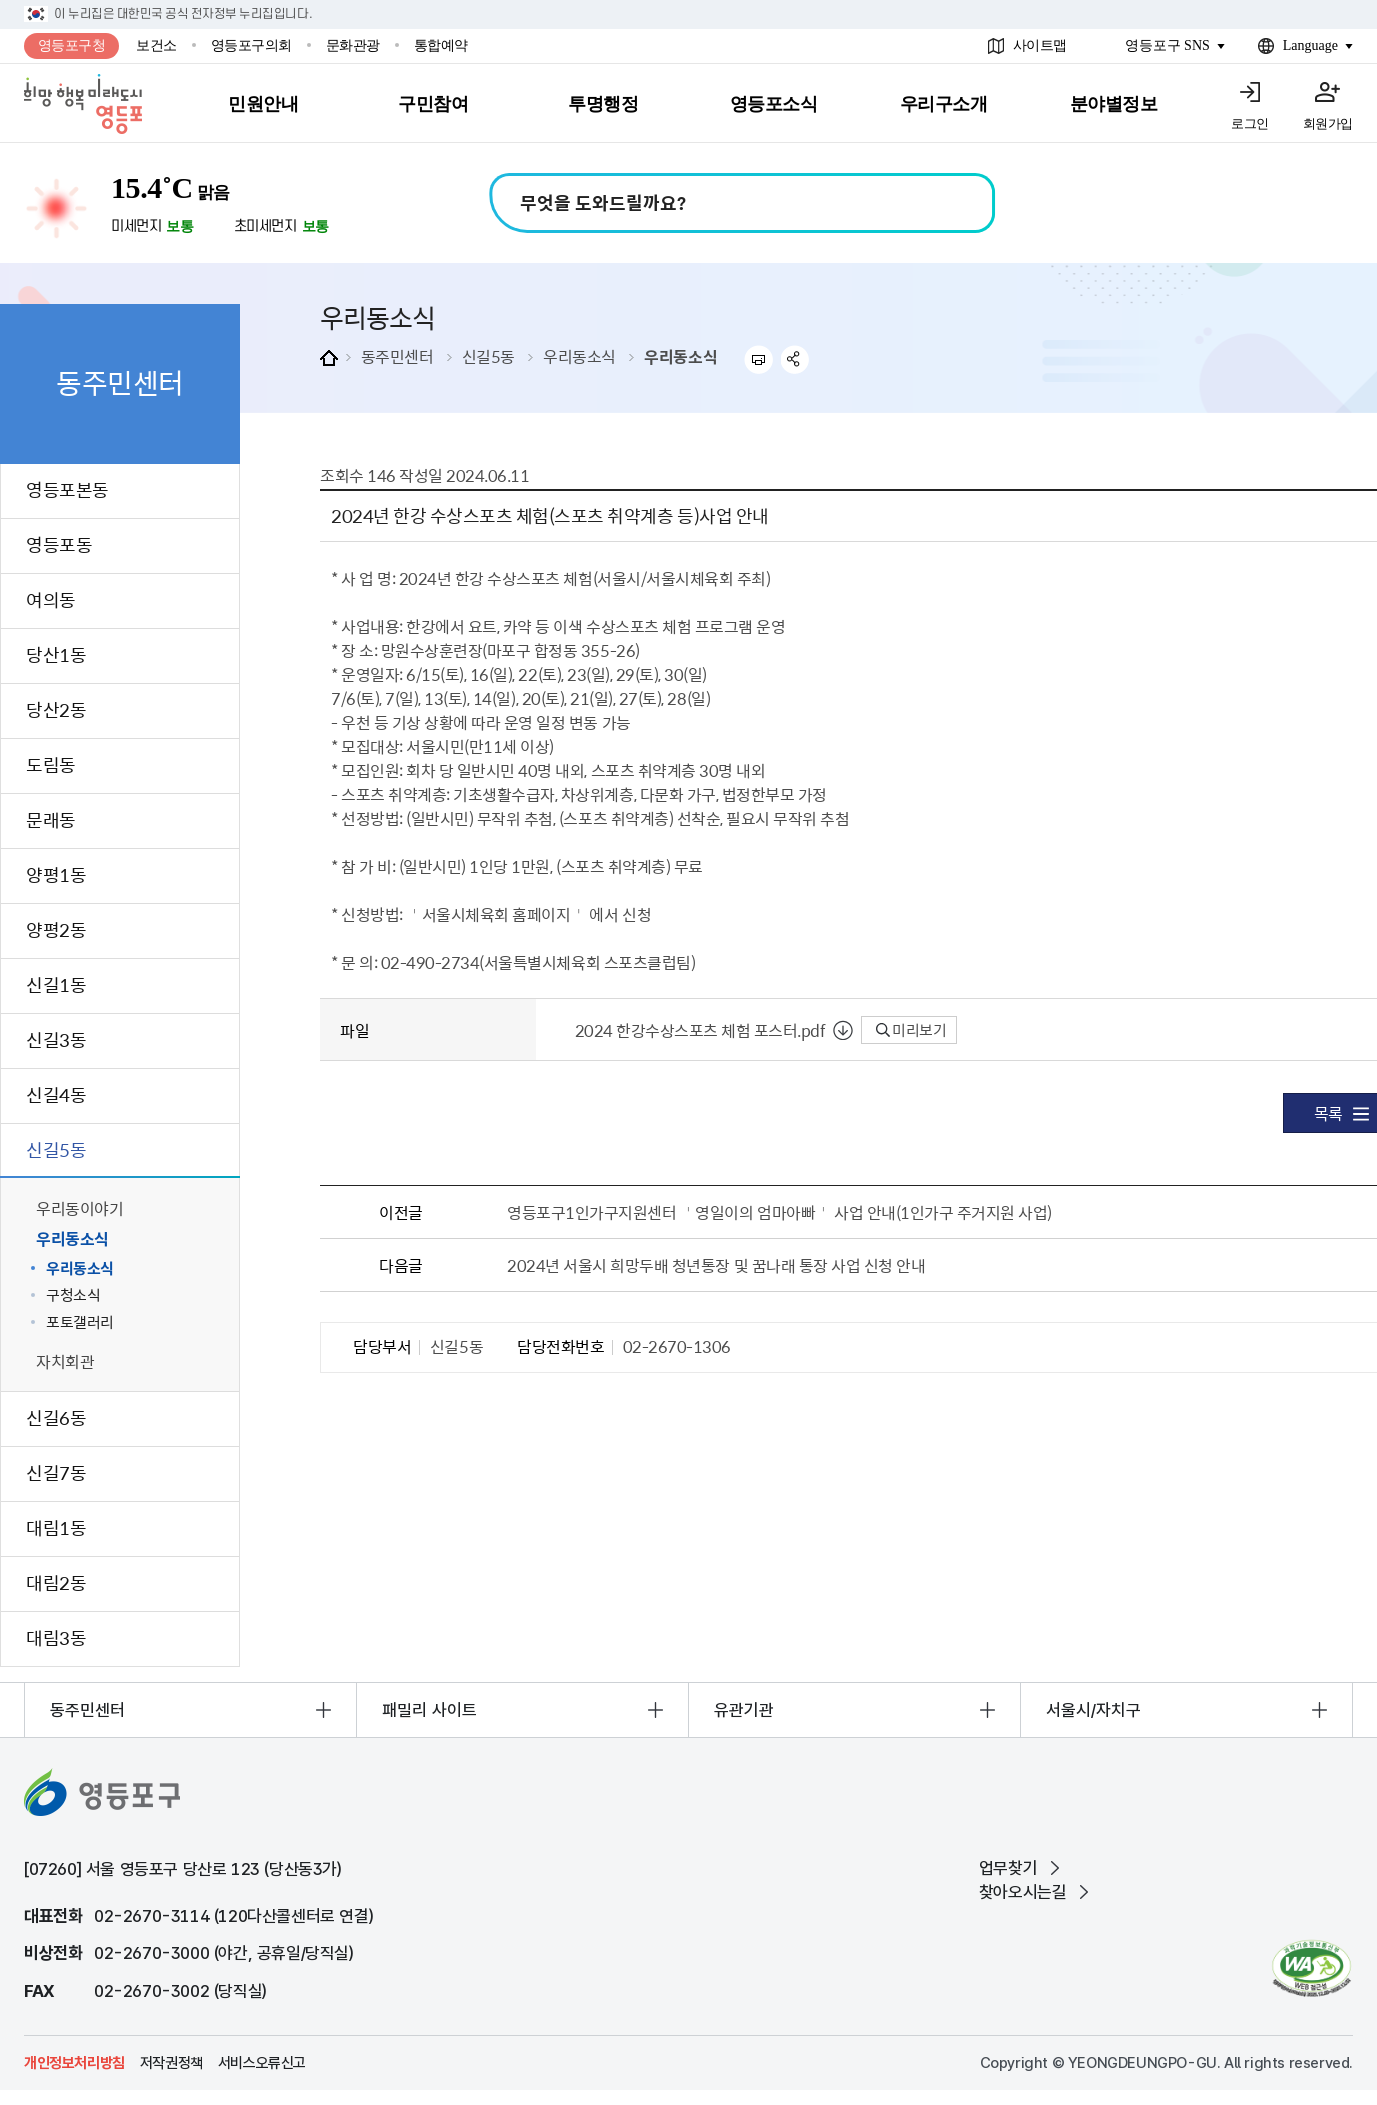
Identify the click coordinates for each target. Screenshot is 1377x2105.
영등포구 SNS (1167, 45)
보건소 (156, 45)
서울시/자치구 (1093, 1710)
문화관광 (353, 45)
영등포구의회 (251, 45)
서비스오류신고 (262, 2063)
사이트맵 (1040, 45)
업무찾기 (1008, 1868)
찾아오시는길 (1023, 1892)
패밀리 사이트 (429, 1710)
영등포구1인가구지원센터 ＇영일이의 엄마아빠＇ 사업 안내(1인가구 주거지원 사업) (779, 1212)
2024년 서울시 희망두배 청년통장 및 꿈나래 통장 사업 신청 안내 (716, 1265)
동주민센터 (397, 356)
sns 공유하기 (795, 359)
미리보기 (911, 1030)
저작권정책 (171, 2063)
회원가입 (1328, 123)
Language (1310, 45)
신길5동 (488, 356)
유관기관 (744, 1710)
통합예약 (441, 45)
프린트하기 (758, 359)
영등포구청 (72, 45)
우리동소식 (579, 356)
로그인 (1250, 123)
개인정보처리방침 (74, 2063)
